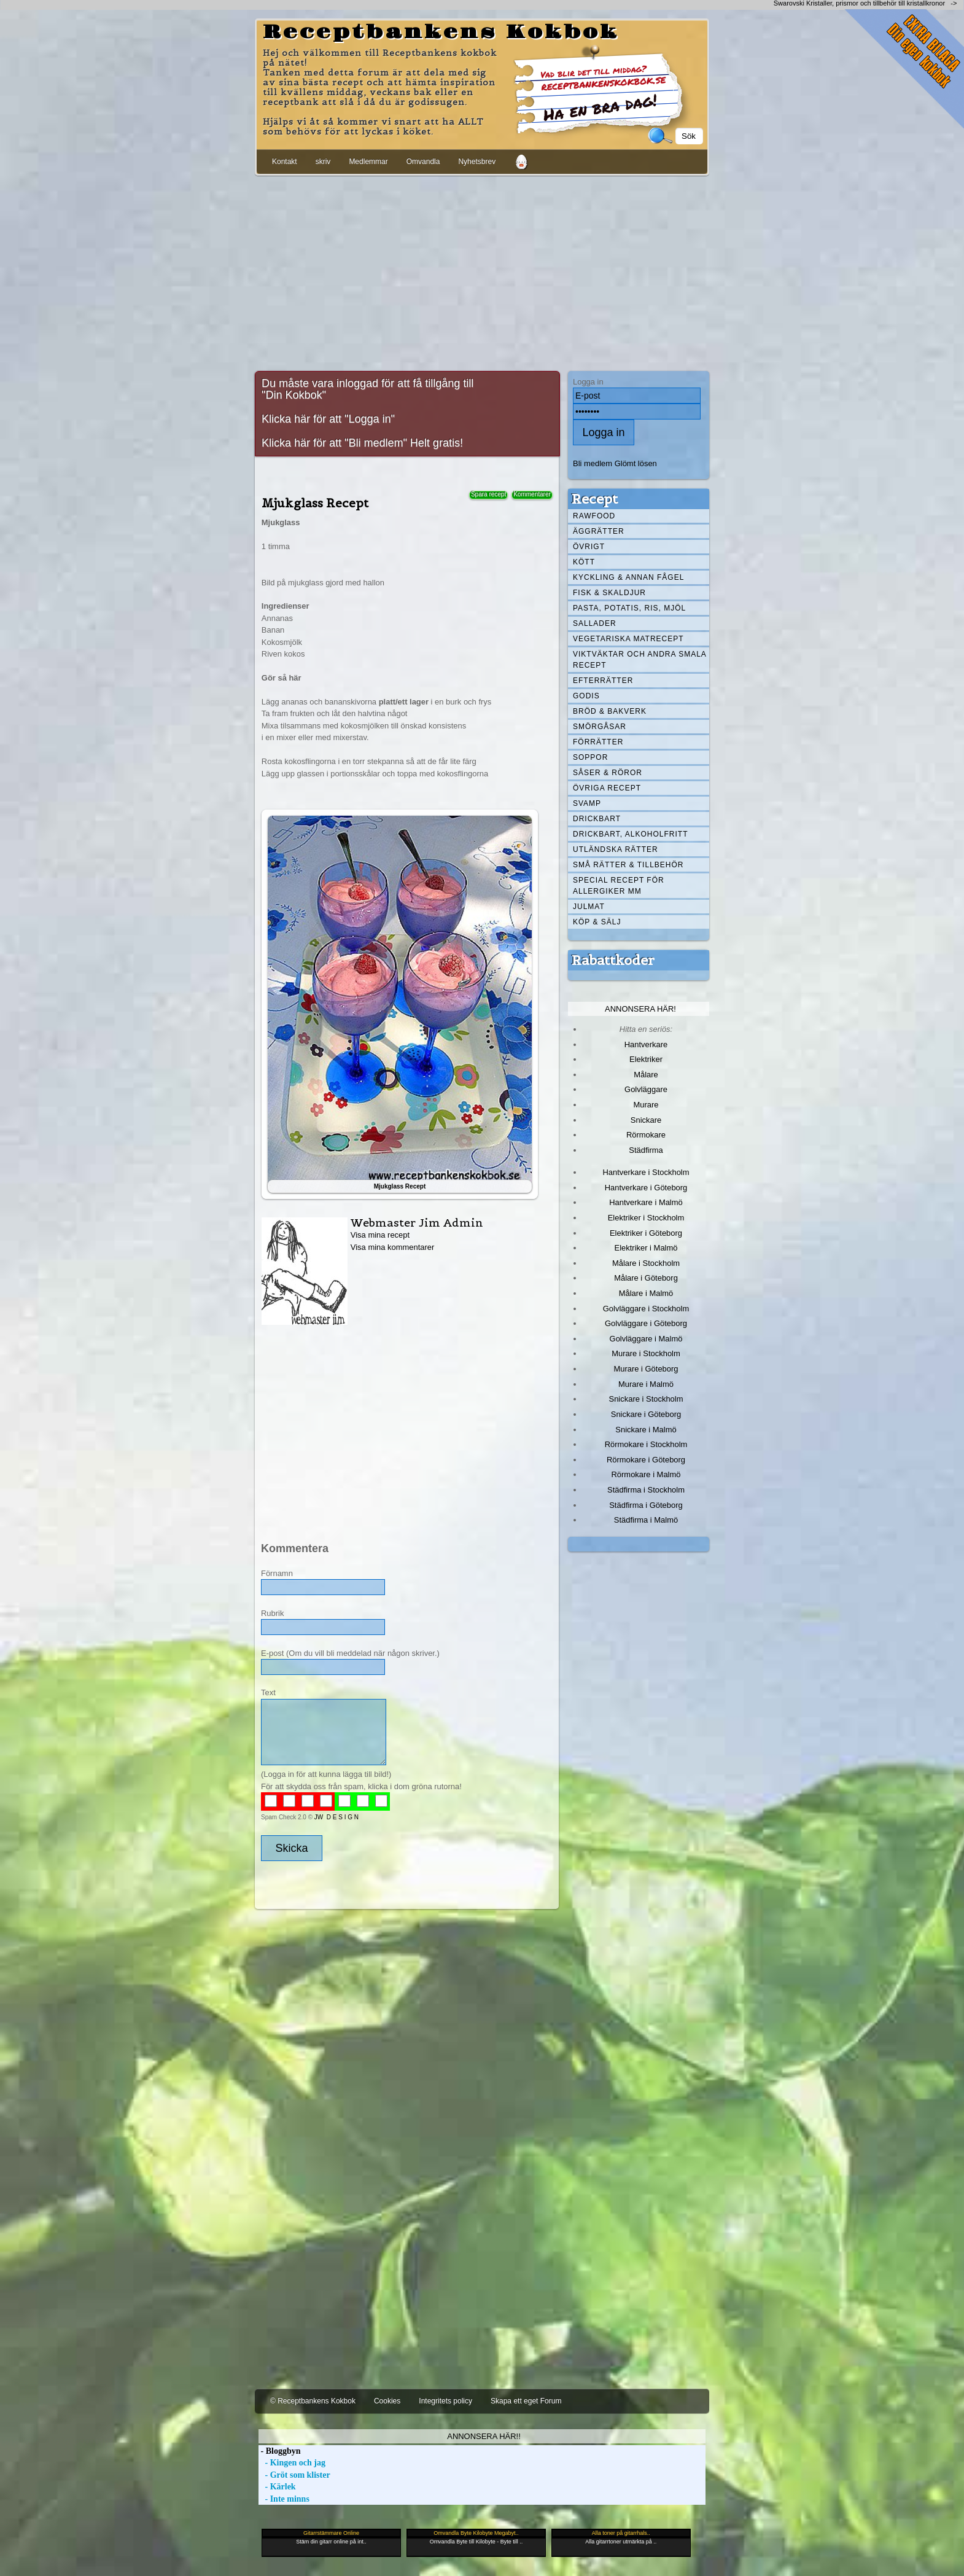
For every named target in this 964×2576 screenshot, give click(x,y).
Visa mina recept (380, 1234)
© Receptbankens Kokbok (313, 2401)
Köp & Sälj (597, 922)
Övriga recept (607, 788)
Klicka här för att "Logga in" (328, 419)
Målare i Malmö (646, 1293)
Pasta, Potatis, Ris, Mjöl (629, 608)
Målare (646, 1074)
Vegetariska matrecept (628, 638)
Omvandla (423, 161)
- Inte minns (283, 2499)
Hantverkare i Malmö (646, 1202)
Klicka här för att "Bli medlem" (334, 443)
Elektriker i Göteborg (646, 1233)
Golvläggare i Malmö (646, 1338)
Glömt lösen (636, 463)
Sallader (594, 623)
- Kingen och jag (291, 2462)
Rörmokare (646, 1134)
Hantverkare (646, 1044)
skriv (323, 161)
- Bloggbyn (279, 2451)
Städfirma (646, 1150)
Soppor (590, 757)
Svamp (587, 803)
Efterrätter (603, 680)
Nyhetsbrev (477, 161)
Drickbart (597, 818)
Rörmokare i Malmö (645, 1474)
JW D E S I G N (336, 1817)
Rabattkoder (613, 960)
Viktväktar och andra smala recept (640, 659)
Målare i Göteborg (646, 1277)
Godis (586, 696)
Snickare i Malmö (645, 1429)
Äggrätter (598, 531)
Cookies (387, 2401)
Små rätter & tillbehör (628, 865)
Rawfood (594, 516)
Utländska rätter (615, 849)
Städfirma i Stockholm (646, 1489)
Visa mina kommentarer (393, 1247)
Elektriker (646, 1059)
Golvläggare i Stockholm (646, 1308)
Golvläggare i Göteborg (646, 1323)
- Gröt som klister (294, 2475)
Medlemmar (368, 161)
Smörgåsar (599, 726)
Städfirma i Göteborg (646, 1505)
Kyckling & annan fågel (628, 577)
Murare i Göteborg (645, 1368)
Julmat (589, 906)
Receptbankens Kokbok (441, 32)
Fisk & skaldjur (609, 592)
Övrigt (589, 546)
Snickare (646, 1120)
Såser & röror (607, 772)
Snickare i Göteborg (646, 1414)
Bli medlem (592, 463)
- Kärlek (277, 2486)
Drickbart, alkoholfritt (630, 834)
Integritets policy (445, 2401)
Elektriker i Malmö (646, 1247)
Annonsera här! (640, 1008)
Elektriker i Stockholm (646, 1217)
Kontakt (284, 161)
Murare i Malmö (646, 1384)
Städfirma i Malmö (646, 1519)
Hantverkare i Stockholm (645, 1172)
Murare (645, 1104)
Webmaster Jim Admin (417, 1223)
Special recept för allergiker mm (618, 886)
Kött (584, 562)
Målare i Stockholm (646, 1263)
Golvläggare (645, 1089)
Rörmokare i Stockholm (646, 1444)
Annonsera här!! (483, 2436)
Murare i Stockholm (646, 1353)
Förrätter (598, 742)
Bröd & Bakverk (610, 711)
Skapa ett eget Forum (526, 2401)
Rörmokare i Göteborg (646, 1459)
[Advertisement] (482, 271)
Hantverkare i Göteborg (646, 1187)
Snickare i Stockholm (646, 1398)
